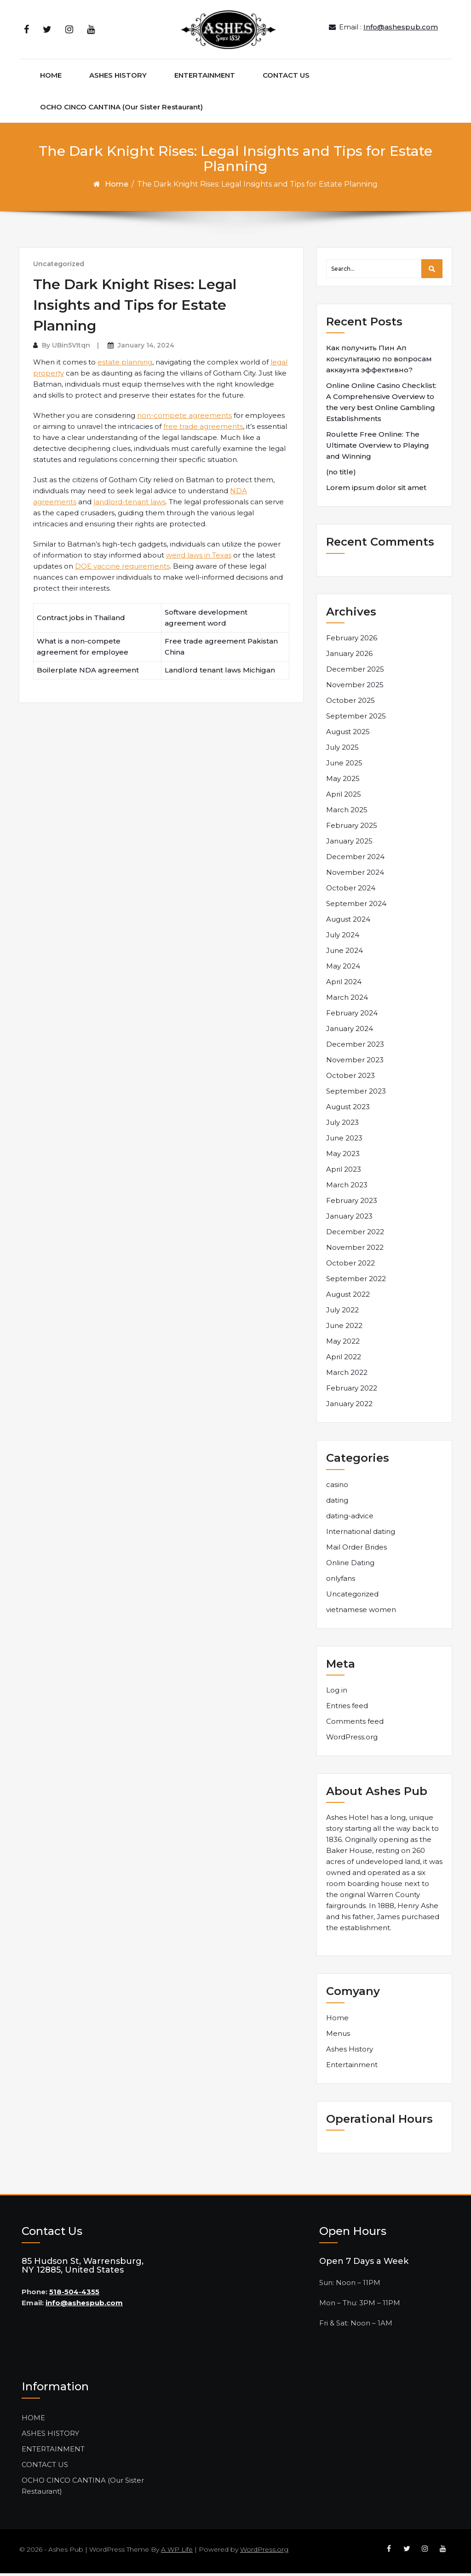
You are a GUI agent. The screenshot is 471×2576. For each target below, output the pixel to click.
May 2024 (343, 969)
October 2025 (350, 703)
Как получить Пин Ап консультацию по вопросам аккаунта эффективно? (379, 362)
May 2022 (343, 1344)
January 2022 (349, 1406)
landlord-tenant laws (129, 504)
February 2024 (352, 1016)
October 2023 (350, 1078)
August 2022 (348, 1297)
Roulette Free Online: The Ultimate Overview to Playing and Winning (377, 448)
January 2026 (349, 656)
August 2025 (348, 734)
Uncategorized (58, 266)
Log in (336, 1692)
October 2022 (350, 1266)
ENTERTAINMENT (204, 78)
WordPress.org (352, 1739)
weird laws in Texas (198, 557)
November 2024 (355, 875)
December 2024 (355, 859)
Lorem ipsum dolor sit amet (376, 490)
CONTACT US (286, 78)
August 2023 (348, 1110)
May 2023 (343, 1156)
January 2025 (349, 844)
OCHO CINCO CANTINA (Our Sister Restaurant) (121, 110)
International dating (360, 1534)
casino (337, 1487)
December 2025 (355, 672)
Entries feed (347, 1708)
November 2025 (355, 688)
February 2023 (351, 1203)
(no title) (341, 475)
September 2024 (356, 906)
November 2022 (355, 1250)
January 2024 (349, 1031)
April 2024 (344, 984)
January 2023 (349, 1219)
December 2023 (355, 1047)
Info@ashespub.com (400, 28)
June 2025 (344, 766)
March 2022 (347, 1375)
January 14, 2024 (146, 348)
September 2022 (356, 1281)
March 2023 (347, 1188)
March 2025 (347, 813)
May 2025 (343, 781)
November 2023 (355, 1063)
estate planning (125, 364)
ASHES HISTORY (118, 78)
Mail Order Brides (356, 1549)
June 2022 (344, 1328)
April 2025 (343, 797)
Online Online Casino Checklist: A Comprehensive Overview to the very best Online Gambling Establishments (381, 405)
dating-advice (349, 1518)
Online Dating (350, 1565)
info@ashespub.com (84, 2306)
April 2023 (343, 1172)
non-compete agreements (184, 418)
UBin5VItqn (71, 348)
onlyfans (340, 1581)
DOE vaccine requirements (122, 568)
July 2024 (342, 938)
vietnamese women (361, 1612)
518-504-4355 (74, 2295)
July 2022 (342, 1313)
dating (337, 1503)
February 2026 (351, 641)
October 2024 (350, 891)
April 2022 (343, 1360)
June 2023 (344, 1141)
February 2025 (351, 828)
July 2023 (342, 1125)
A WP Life (177, 2552)
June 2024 (344, 953)
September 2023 (356, 1094)
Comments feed (355, 1724)
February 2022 (351, 1391)
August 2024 (348, 922)
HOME (51, 78)
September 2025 (356, 719)
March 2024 (347, 1000)
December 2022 (355, 1235)
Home (116, 187)
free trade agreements (203, 429)
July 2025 (342, 750)
